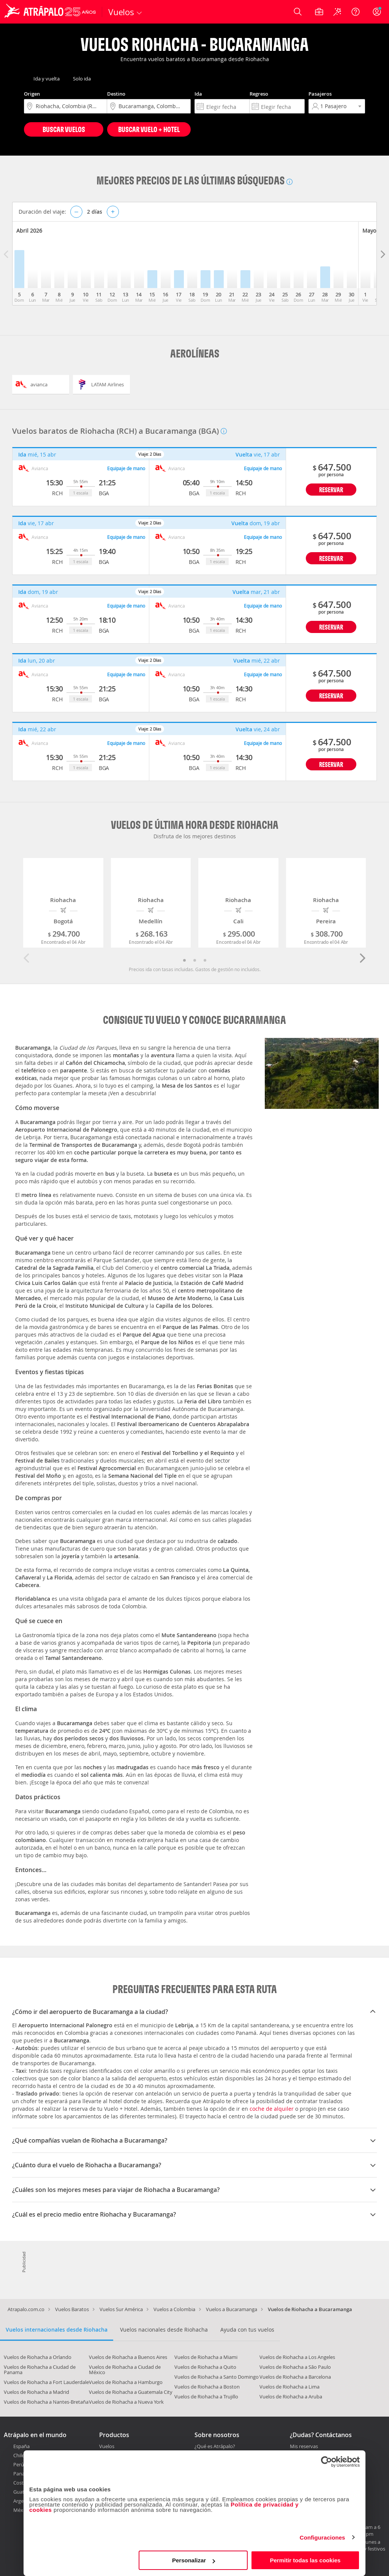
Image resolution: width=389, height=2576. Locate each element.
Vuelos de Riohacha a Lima (289, 2386)
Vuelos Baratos (72, 2309)
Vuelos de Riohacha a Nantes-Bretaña (46, 2401)
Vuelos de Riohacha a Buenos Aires (128, 2357)
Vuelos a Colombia (174, 2309)
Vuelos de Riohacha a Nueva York (126, 2401)
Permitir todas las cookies (305, 2560)
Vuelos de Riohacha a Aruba (290, 2396)
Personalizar (193, 2560)
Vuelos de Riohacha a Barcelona (295, 2376)
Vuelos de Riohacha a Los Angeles (297, 2357)
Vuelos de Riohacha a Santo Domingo (216, 2376)
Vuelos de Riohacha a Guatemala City (130, 2392)
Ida (198, 93)
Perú (18, 2464)
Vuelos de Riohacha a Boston (207, 2386)
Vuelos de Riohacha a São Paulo (295, 2366)
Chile (18, 2455)
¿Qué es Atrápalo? (214, 2446)
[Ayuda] (355, 11)
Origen (32, 93)
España (21, 2446)
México (21, 2510)
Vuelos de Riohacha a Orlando (37, 2357)
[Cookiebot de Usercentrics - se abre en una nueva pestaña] (326, 2461)
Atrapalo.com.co (26, 2309)
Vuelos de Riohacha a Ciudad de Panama (40, 2369)
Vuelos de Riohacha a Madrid (36, 2392)
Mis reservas (304, 2447)
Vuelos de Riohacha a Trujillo (206, 2396)
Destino (116, 93)
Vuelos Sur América (121, 2309)
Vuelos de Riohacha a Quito (205, 2366)
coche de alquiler (272, 2108)
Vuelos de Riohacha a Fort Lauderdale (46, 2382)
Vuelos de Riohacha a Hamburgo (126, 2382)
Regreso (259, 93)
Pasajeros (320, 93)
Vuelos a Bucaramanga (231, 2309)
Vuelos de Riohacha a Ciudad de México (125, 2369)
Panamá (22, 2473)
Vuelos (106, 2446)
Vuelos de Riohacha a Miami (205, 2357)
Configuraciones (322, 2537)
